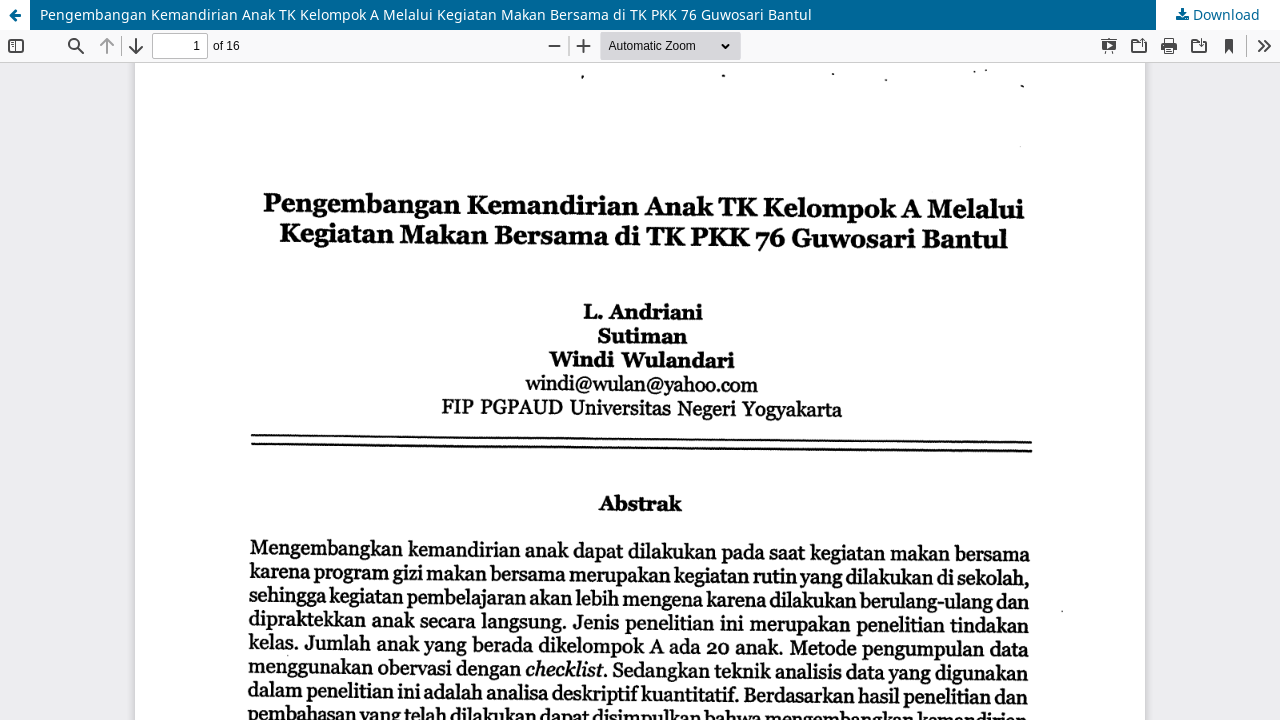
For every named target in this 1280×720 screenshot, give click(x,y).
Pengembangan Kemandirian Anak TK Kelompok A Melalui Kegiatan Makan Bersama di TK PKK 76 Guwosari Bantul (426, 14)
